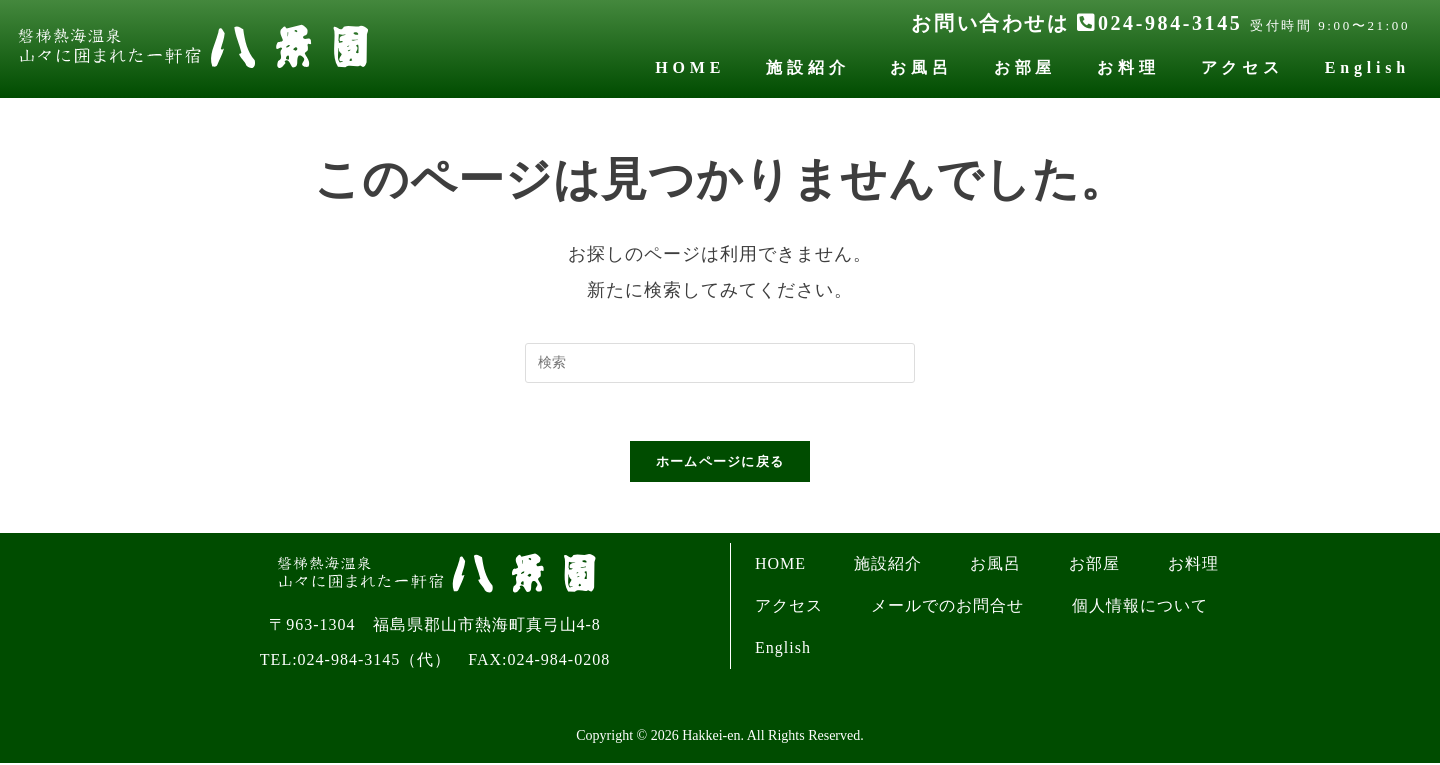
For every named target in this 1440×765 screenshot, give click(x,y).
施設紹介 (807, 67)
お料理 (1128, 67)
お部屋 (1025, 67)
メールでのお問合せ (947, 608)
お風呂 (921, 67)
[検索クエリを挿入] (720, 363)
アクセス (1242, 67)
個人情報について (1140, 608)
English (1367, 67)
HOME (690, 67)
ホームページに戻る (720, 464)
